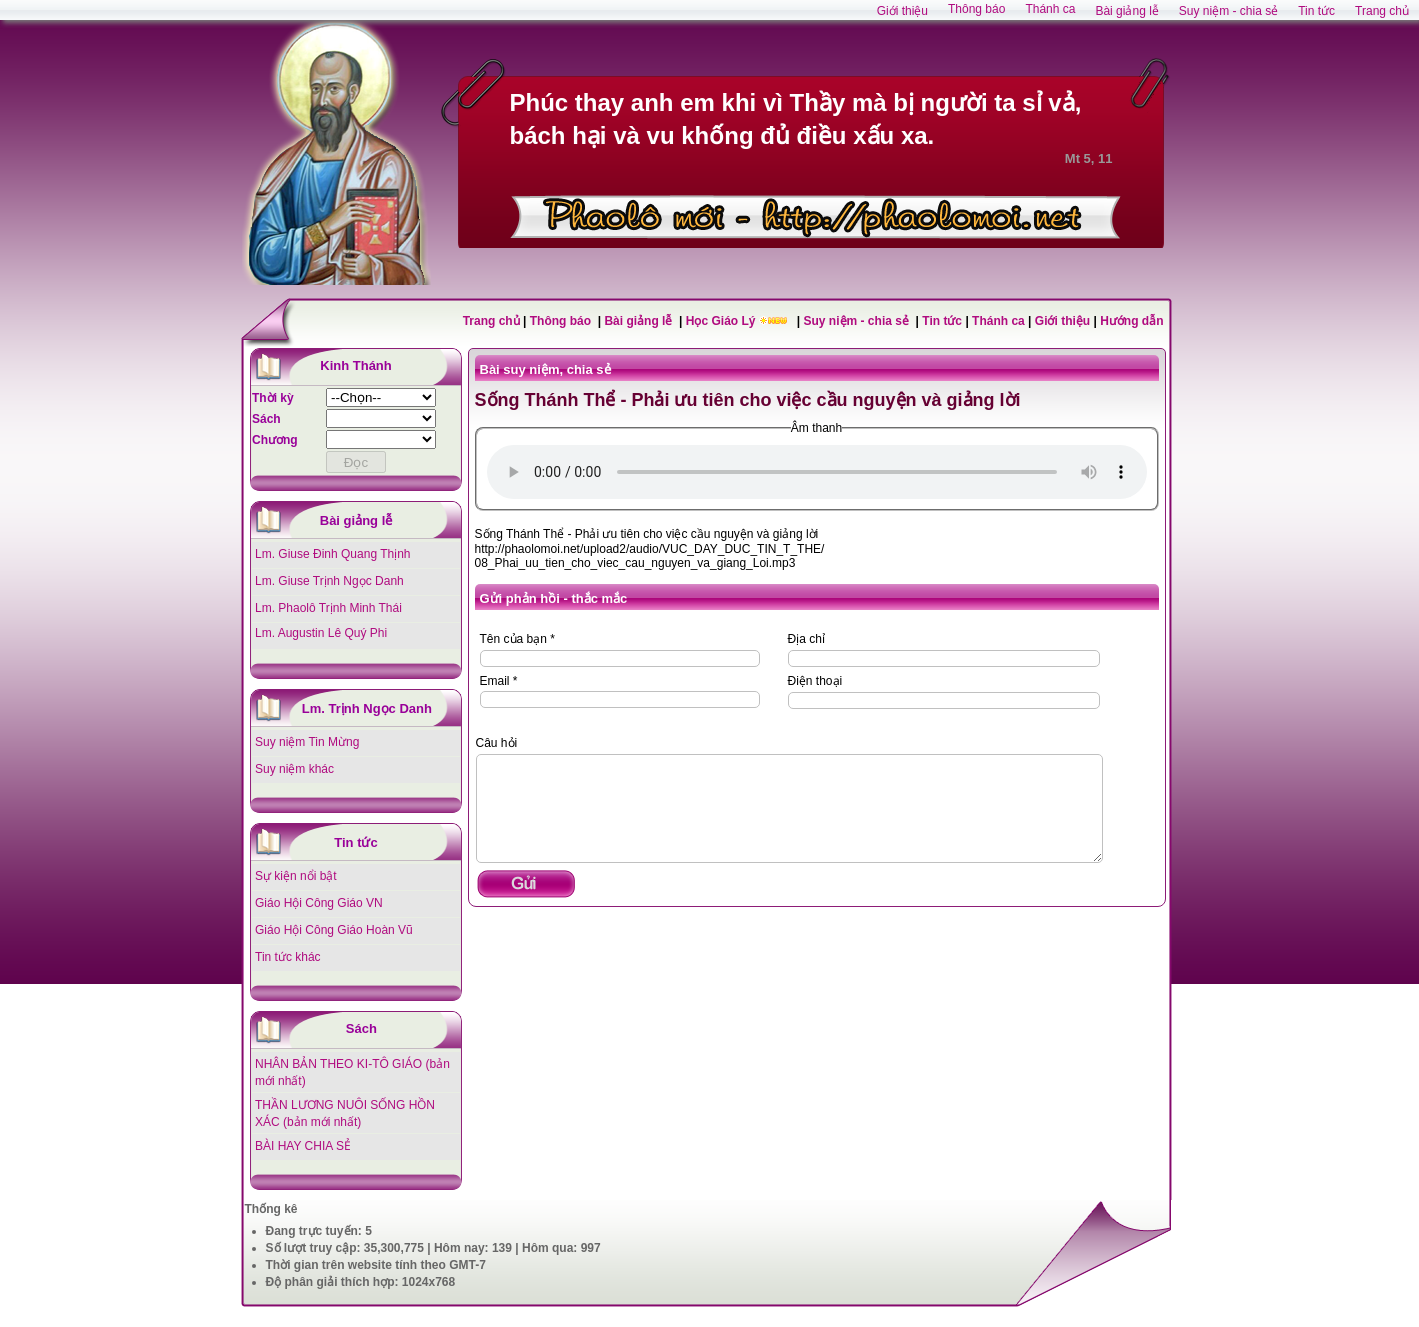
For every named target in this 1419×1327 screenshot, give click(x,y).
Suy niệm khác (294, 769)
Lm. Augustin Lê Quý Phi (321, 633)
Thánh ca (998, 321)
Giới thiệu (1062, 321)
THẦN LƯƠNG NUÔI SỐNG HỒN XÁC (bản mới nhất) (345, 1113)
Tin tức (943, 321)
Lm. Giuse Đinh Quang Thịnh (333, 554)
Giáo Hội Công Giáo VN (319, 903)
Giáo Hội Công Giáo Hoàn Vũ (334, 930)
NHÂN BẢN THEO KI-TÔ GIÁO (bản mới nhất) (352, 1072)
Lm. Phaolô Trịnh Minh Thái (328, 608)
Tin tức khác (288, 957)
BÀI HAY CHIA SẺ (303, 1146)
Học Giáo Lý (722, 321)
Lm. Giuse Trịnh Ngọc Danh (329, 581)
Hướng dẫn (1131, 321)
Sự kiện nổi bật (296, 876)
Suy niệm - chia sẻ (858, 321)
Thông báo (562, 321)
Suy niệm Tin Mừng (307, 742)
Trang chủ (491, 321)
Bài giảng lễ (639, 321)
